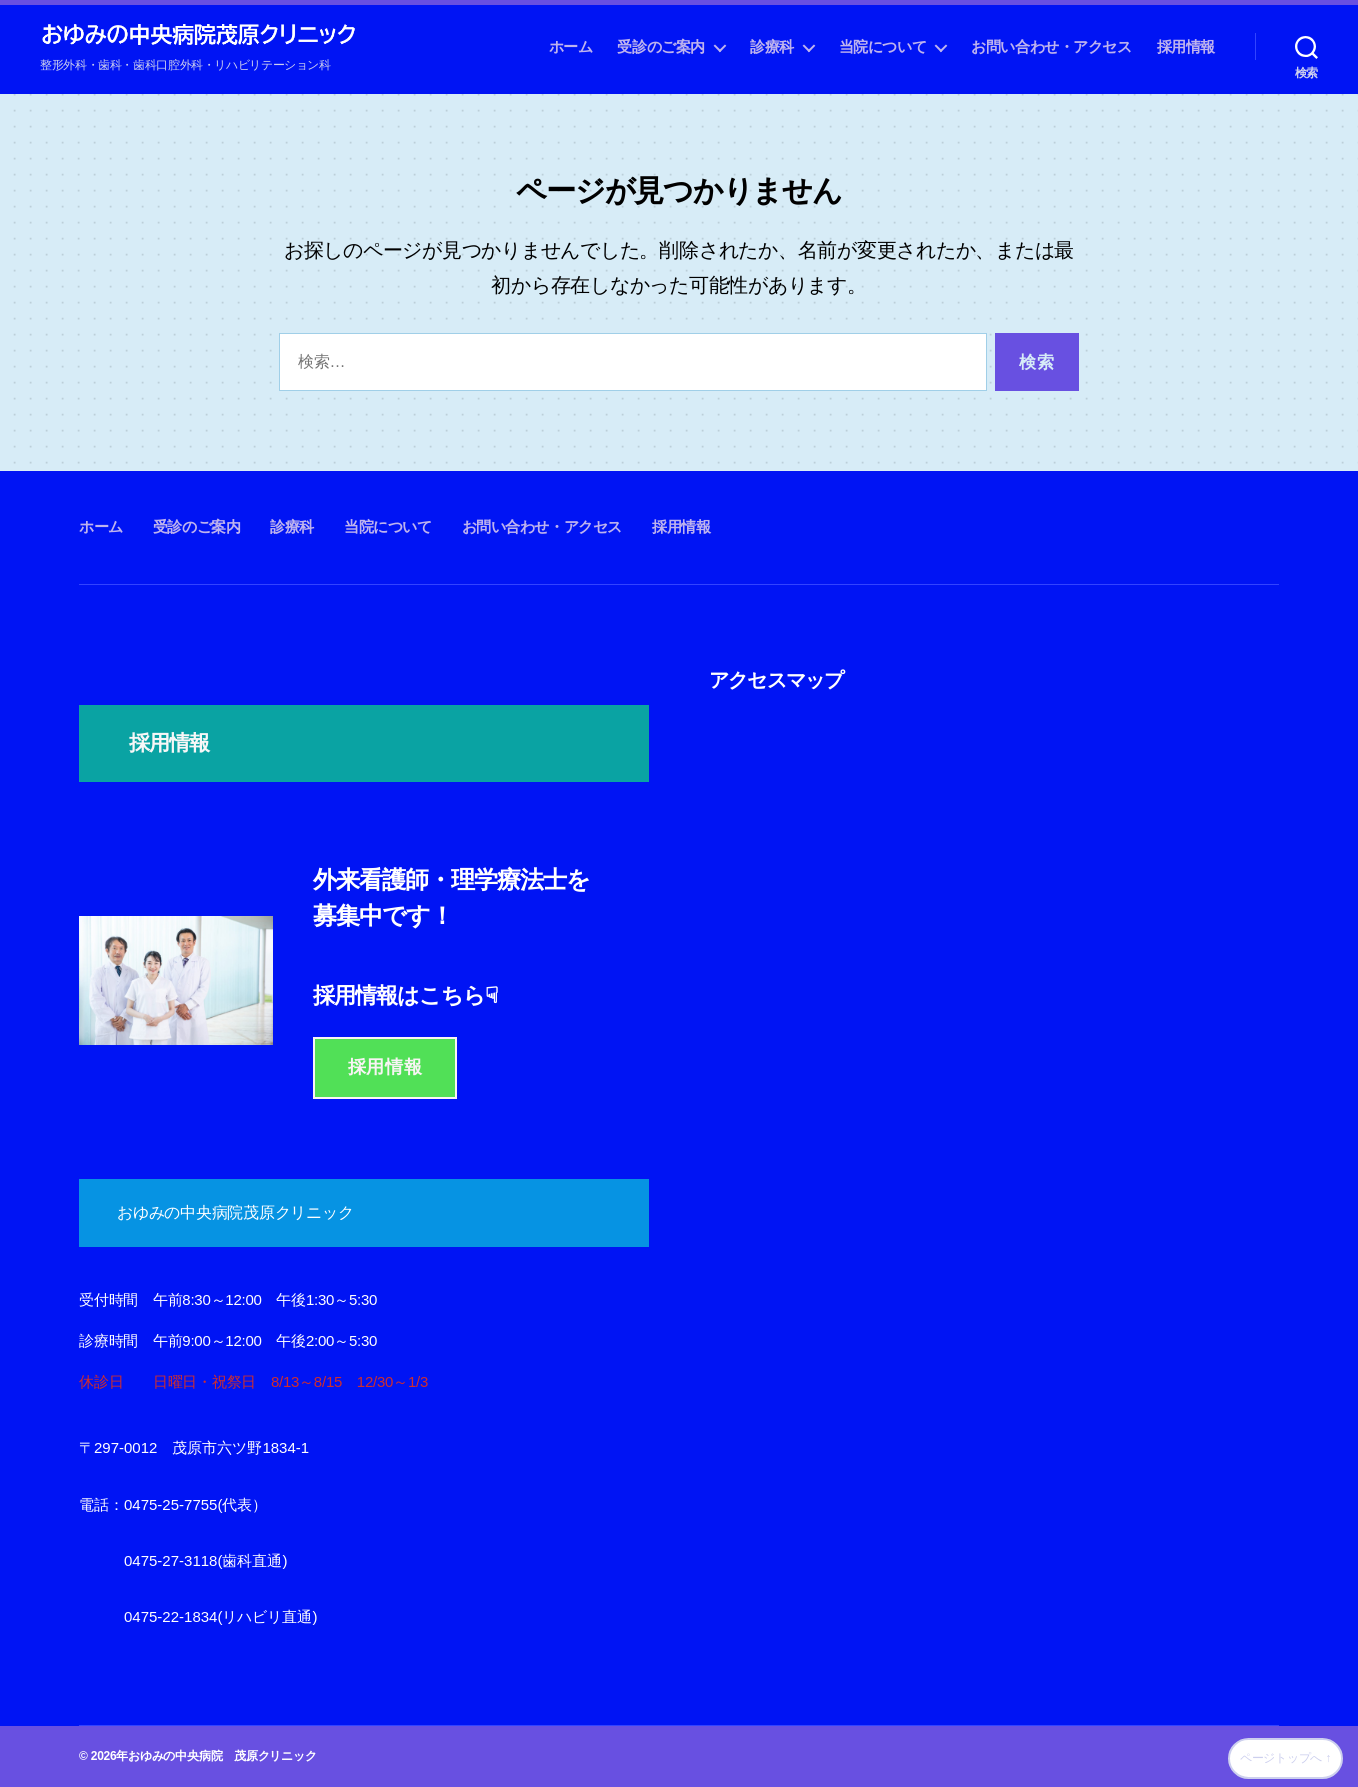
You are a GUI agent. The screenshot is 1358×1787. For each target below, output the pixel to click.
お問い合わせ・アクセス (1051, 46)
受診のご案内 (661, 46)
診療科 (772, 46)
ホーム (571, 46)
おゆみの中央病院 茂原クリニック (222, 1756)
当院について (883, 46)
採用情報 (1186, 46)
